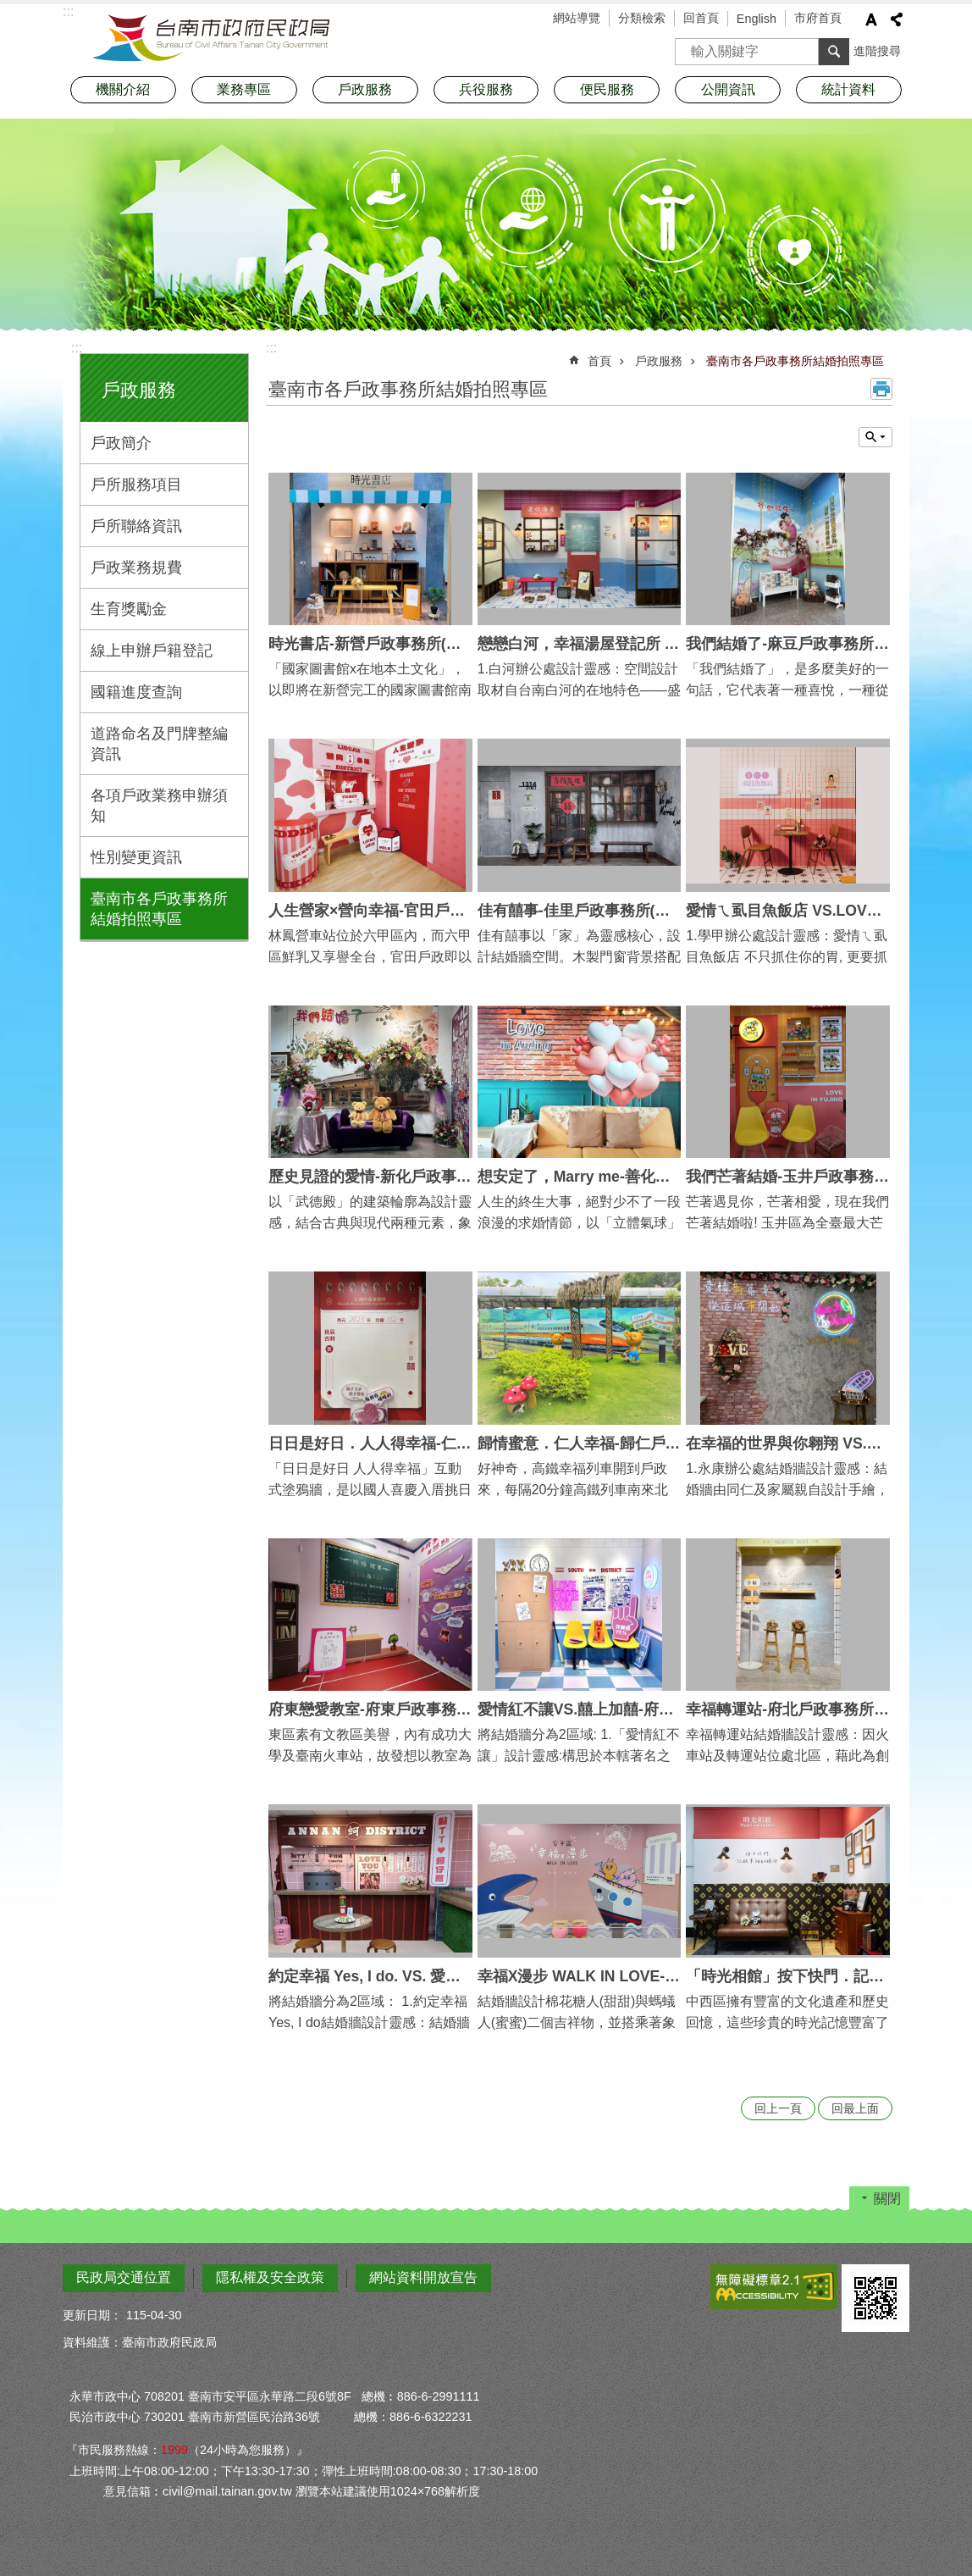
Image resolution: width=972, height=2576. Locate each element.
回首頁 (701, 18)
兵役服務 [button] (486, 89)
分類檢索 (641, 18)
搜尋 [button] (834, 51)
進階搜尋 (877, 51)
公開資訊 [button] (728, 89)
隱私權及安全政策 (270, 2277)
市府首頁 (818, 18)
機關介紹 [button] (123, 89)
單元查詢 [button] (875, 437)
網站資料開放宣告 (423, 2277)
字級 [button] (871, 19)
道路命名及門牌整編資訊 (159, 743)
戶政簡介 (121, 443)
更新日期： (92, 2315)
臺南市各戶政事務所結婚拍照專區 (159, 909)
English (756, 18)
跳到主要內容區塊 (8, 8)
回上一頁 (778, 2108)
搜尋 (688, 46)
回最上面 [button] (855, 2108)
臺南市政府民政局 (211, 38)
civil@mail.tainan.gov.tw (227, 2491)
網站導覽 (576, 18)
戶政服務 (139, 390)
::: (76, 348)
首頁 (599, 361)
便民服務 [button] (607, 89)
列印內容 (881, 389)
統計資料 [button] (848, 89)
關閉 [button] (887, 2198)
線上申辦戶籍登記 (152, 650)
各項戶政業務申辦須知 (159, 805)
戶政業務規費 (136, 567)
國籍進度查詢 (136, 692)
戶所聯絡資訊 (136, 526)
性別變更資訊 (136, 857)
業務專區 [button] (244, 89)
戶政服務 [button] (365, 89)
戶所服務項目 (136, 484)
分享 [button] (896, 19)
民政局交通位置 (123, 2277)
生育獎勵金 (129, 609)
